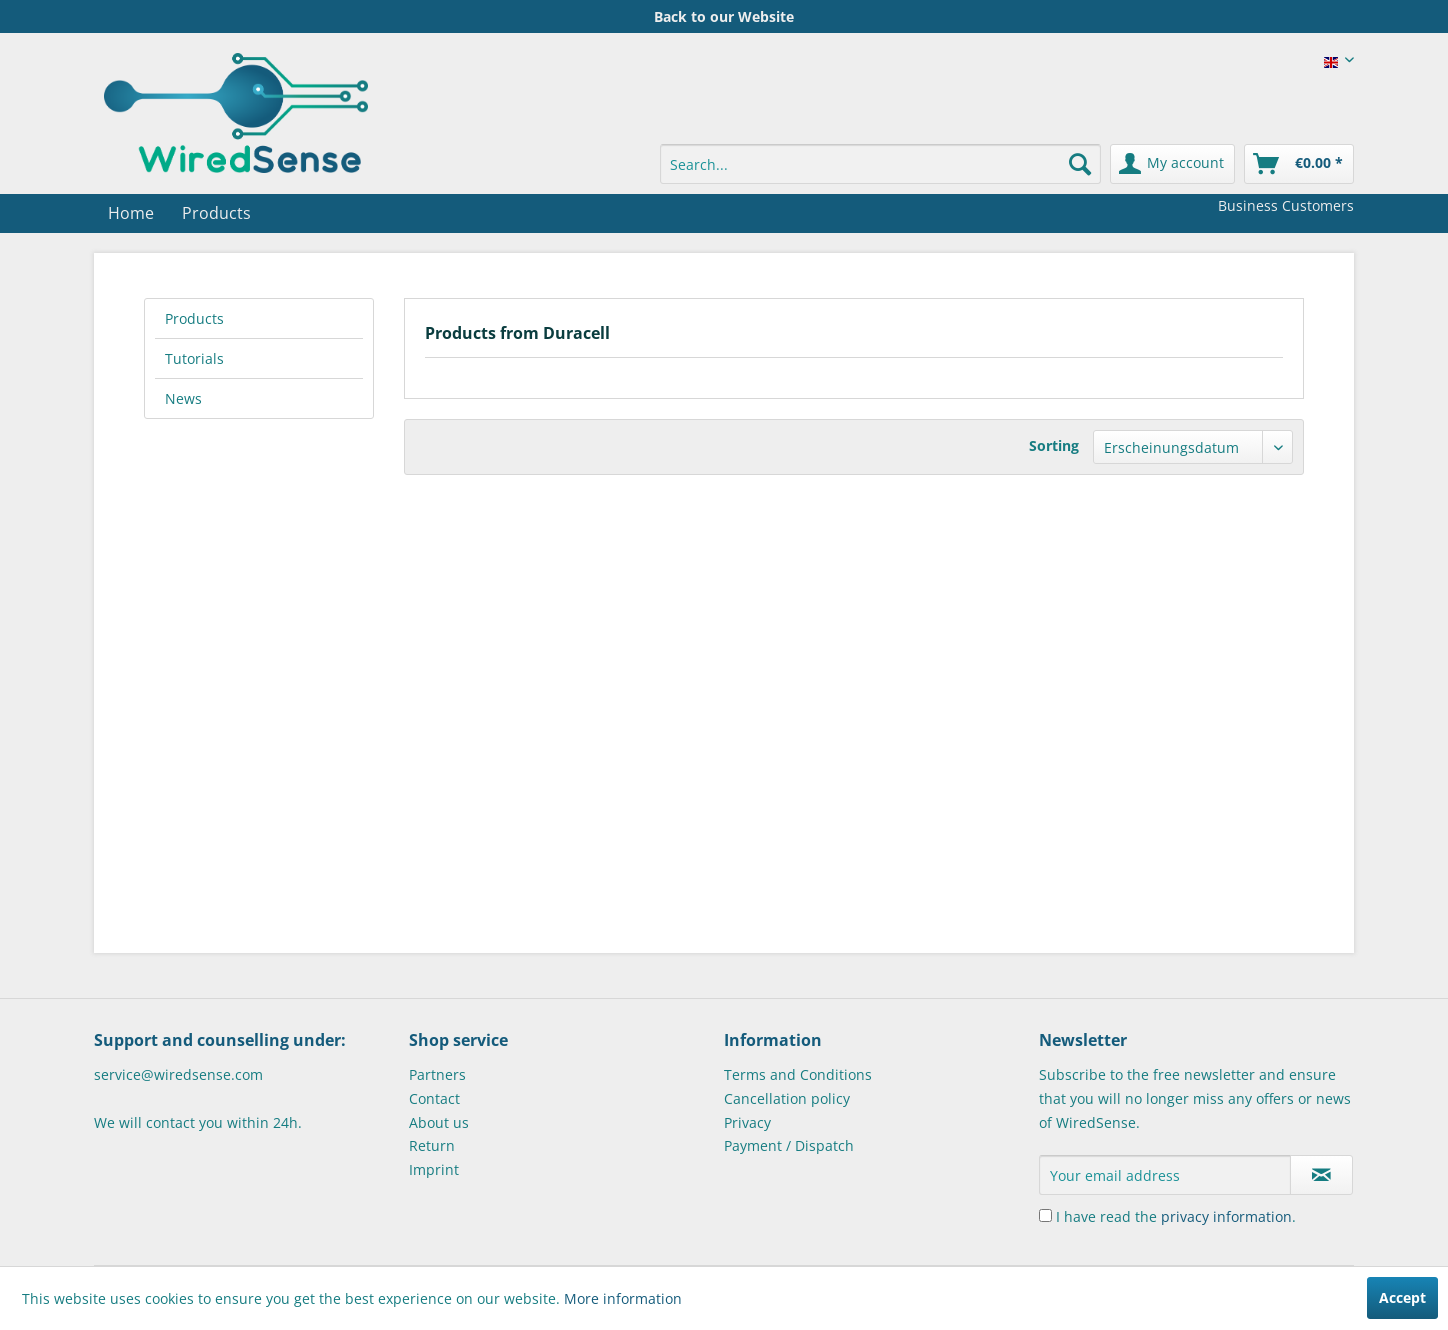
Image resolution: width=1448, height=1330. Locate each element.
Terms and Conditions (798, 1074)
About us (439, 1122)
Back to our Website (724, 16)
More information (623, 1298)
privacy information (1226, 1216)
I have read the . (1176, 1216)
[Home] (131, 213)
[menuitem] (880, 164)
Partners (437, 1074)
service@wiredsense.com (178, 1074)
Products (194, 318)
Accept (1402, 1297)
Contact (434, 1098)
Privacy (747, 1122)
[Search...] (880, 164)
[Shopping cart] (1299, 164)
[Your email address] (1165, 1175)
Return (432, 1145)
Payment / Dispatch (789, 1145)
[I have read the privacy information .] (1045, 1215)
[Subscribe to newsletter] (1321, 1175)
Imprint (434, 1169)
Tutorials (194, 358)
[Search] (1080, 164)
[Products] (216, 213)
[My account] (1172, 164)
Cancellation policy (787, 1098)
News (183, 398)
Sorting (1054, 445)
